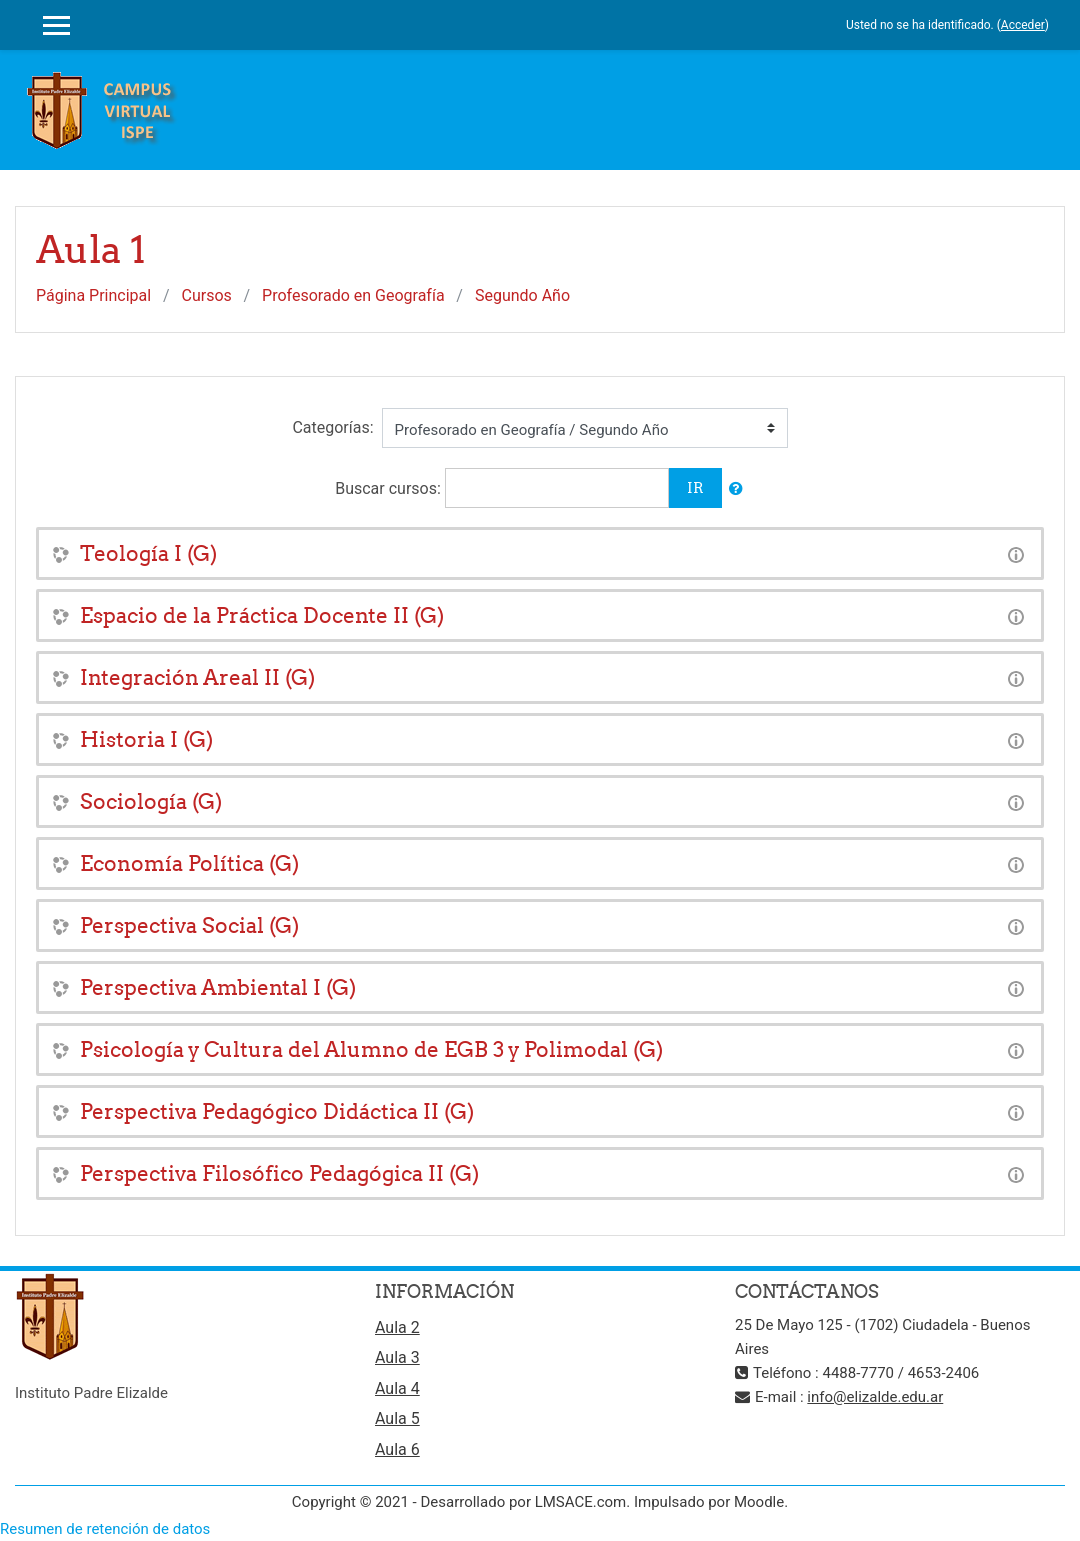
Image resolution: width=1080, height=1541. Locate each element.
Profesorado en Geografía (353, 295)
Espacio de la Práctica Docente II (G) (262, 615)
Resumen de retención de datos (105, 1529)
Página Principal (93, 295)
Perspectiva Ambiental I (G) (218, 987)
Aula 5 (397, 1418)
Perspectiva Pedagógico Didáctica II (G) (277, 1111)
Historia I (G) (146, 739)
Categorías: (332, 427)
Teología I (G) (148, 553)
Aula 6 (397, 1449)
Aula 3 (397, 1357)
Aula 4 (397, 1388)
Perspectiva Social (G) (189, 925)
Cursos (207, 295)
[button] (736, 489)
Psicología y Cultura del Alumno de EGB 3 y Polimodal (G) (371, 1049)
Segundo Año (522, 295)
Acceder (1023, 25)
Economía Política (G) (189, 863)
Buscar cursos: (390, 488)
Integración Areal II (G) (197, 677)
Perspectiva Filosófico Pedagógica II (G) (279, 1173)
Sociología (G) (151, 801)
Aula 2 (397, 1327)
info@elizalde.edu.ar (875, 1397)
